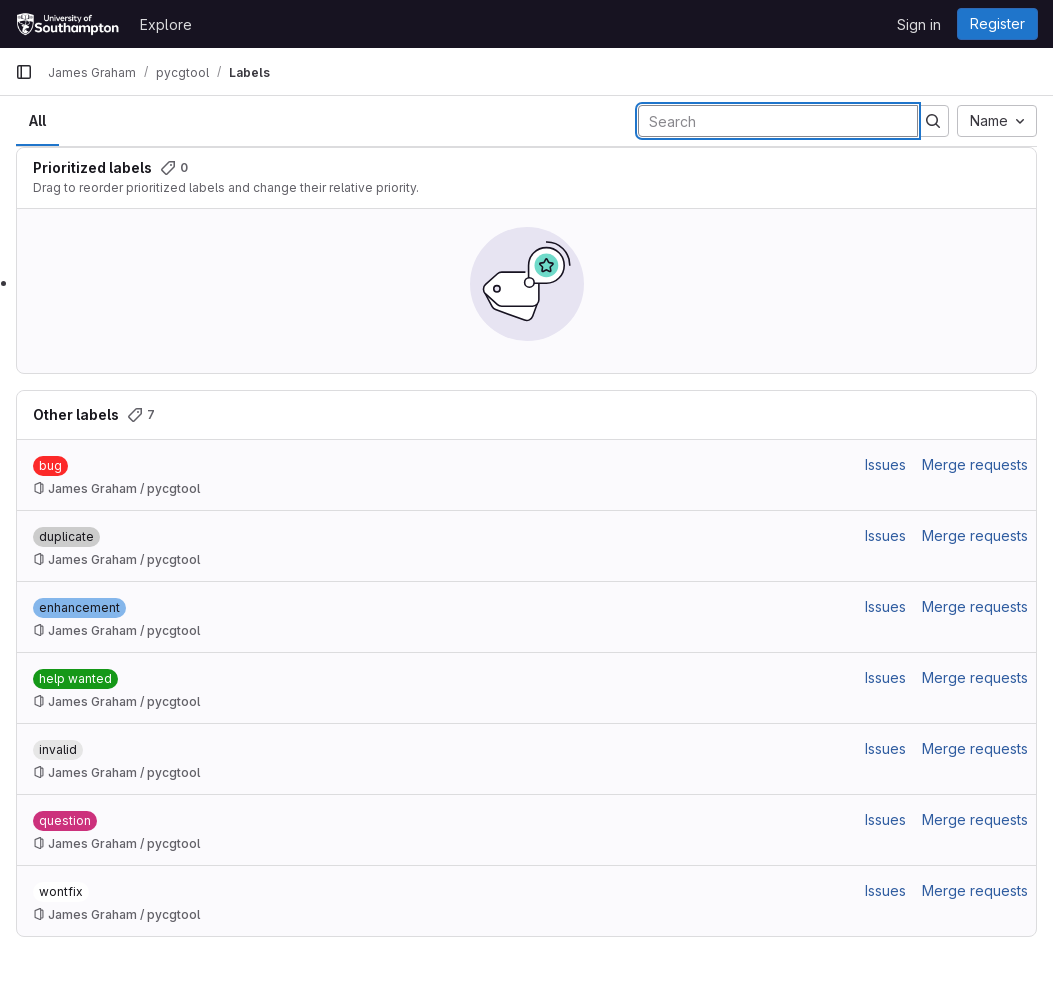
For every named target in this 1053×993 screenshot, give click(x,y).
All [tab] (37, 120)
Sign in (919, 24)
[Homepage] (67, 24)
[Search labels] (778, 121)
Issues (885, 464)
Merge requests (975, 464)
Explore (166, 24)
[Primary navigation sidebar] (24, 72)
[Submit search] (933, 121)
